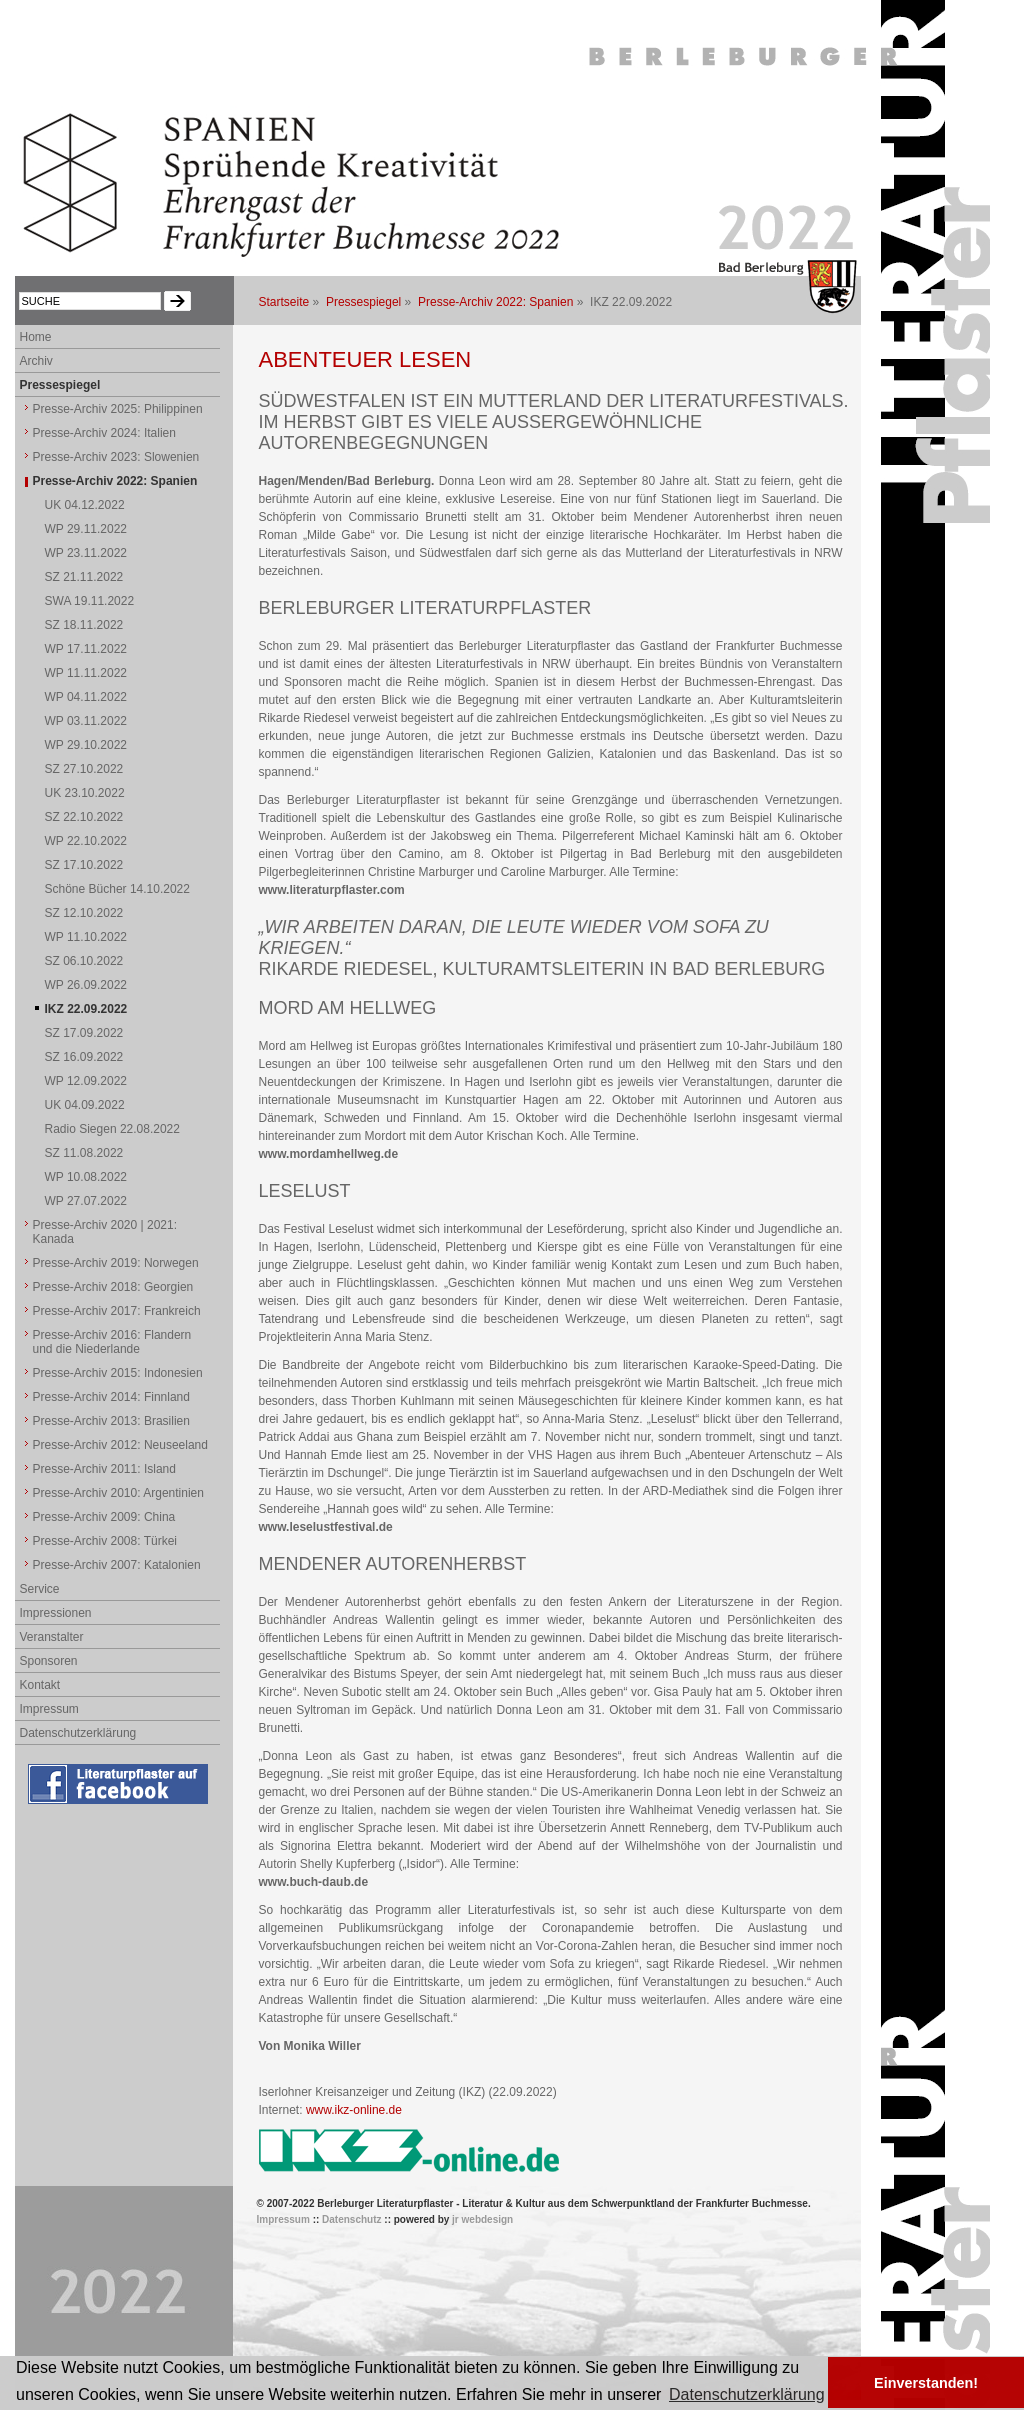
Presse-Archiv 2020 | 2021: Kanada (105, 1232)
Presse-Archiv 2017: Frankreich (117, 1311)
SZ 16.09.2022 (84, 1057)
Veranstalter (52, 1637)
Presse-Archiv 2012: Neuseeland (120, 1445)
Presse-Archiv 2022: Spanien (495, 302)
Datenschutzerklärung (78, 1733)
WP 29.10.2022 (86, 745)
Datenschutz (351, 2219)
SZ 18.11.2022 (84, 625)
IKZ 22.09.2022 (86, 1009)
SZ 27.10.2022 (84, 769)
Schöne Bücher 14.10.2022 (117, 889)
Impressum (49, 1709)
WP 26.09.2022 (86, 985)
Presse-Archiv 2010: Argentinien (118, 1493)
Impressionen (56, 1613)
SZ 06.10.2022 (84, 961)
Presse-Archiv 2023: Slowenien (116, 457)
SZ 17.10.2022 (84, 865)
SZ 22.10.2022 (84, 817)
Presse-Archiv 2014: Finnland (111, 1397)
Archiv (36, 361)
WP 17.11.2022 (86, 649)
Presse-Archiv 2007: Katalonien (117, 1565)
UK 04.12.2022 (85, 505)
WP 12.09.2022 (86, 1081)
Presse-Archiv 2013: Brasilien (111, 1421)
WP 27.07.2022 (86, 1201)
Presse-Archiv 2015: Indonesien (118, 1373)
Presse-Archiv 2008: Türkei (105, 1541)
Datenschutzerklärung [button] (747, 2394)
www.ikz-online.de (354, 2110)
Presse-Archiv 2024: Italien (104, 433)
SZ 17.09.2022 (84, 1033)
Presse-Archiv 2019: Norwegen (116, 1263)
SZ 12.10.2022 (84, 913)
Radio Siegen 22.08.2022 (112, 1129)
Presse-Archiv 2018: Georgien (113, 1287)
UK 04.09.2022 (85, 1105)
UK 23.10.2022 (85, 793)
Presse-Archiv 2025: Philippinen (118, 409)
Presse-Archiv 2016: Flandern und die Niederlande (112, 1342)
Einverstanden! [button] (926, 2383)
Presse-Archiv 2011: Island (104, 1469)
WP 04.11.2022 (86, 697)
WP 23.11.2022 (86, 553)
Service (40, 1589)
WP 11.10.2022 (86, 937)
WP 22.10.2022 (86, 841)
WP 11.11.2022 (86, 673)
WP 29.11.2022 (86, 529)
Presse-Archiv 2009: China (104, 1517)
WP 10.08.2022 (86, 1177)
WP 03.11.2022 (86, 721)
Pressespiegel (363, 302)
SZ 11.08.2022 (84, 1153)
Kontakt (40, 1685)
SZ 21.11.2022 (84, 577)
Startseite (284, 302)
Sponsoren (49, 1661)
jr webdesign (482, 2219)
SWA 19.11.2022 (90, 601)
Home (36, 337)
